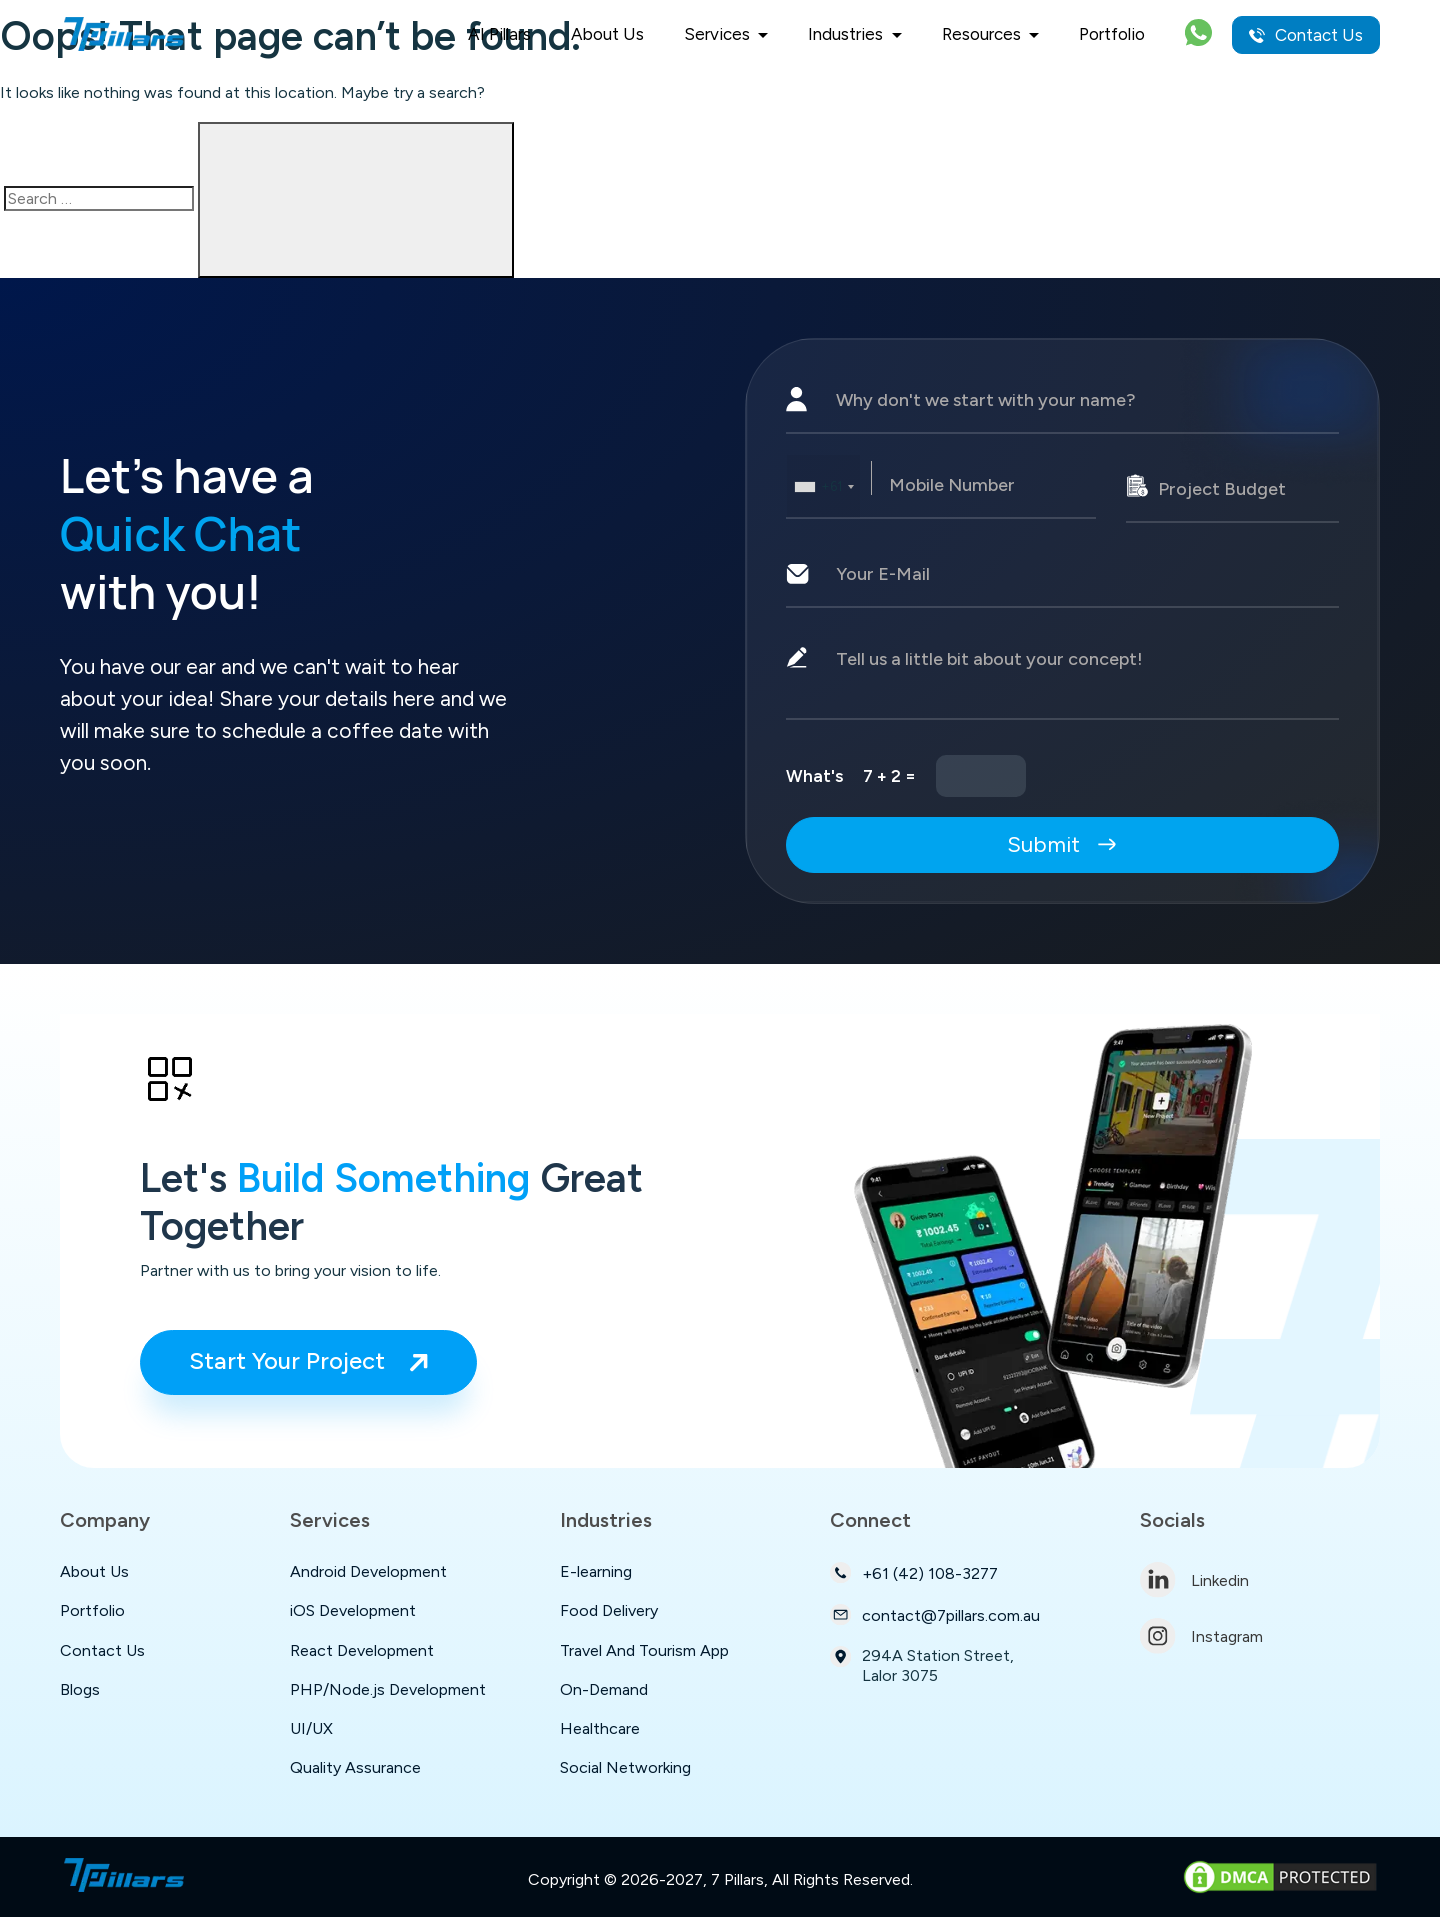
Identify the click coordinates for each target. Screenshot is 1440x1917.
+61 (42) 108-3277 (914, 1573)
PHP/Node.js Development (388, 1689)
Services (719, 34)
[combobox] (823, 486)
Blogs (80, 1689)
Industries (847, 34)
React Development (362, 1650)
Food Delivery (609, 1610)
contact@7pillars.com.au (935, 1615)
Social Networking (625, 1767)
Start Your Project (308, 1360)
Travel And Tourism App (644, 1650)
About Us (607, 34)
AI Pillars (499, 34)
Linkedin (1194, 1580)
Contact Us (1306, 35)
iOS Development (353, 1610)
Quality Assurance (355, 1767)
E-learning (596, 1571)
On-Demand (604, 1689)
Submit (1063, 844)
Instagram (1201, 1636)
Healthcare (600, 1728)
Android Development (368, 1571)
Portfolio (1112, 34)
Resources (983, 34)
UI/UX (311, 1728)
